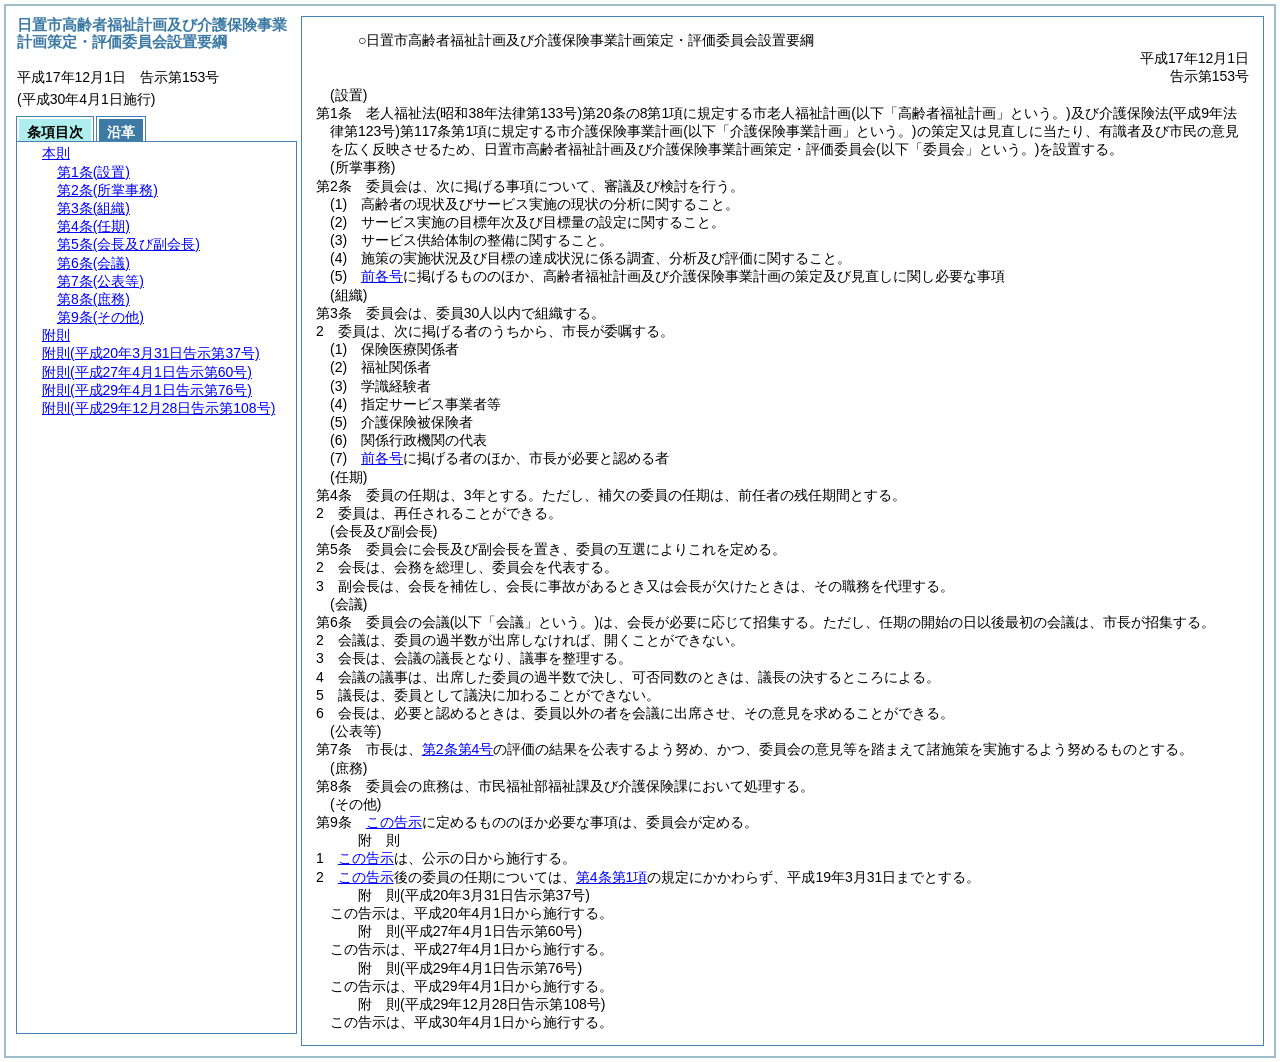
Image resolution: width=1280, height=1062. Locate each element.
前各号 (382, 276)
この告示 (394, 822)
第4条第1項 (612, 877)
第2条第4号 (458, 749)
